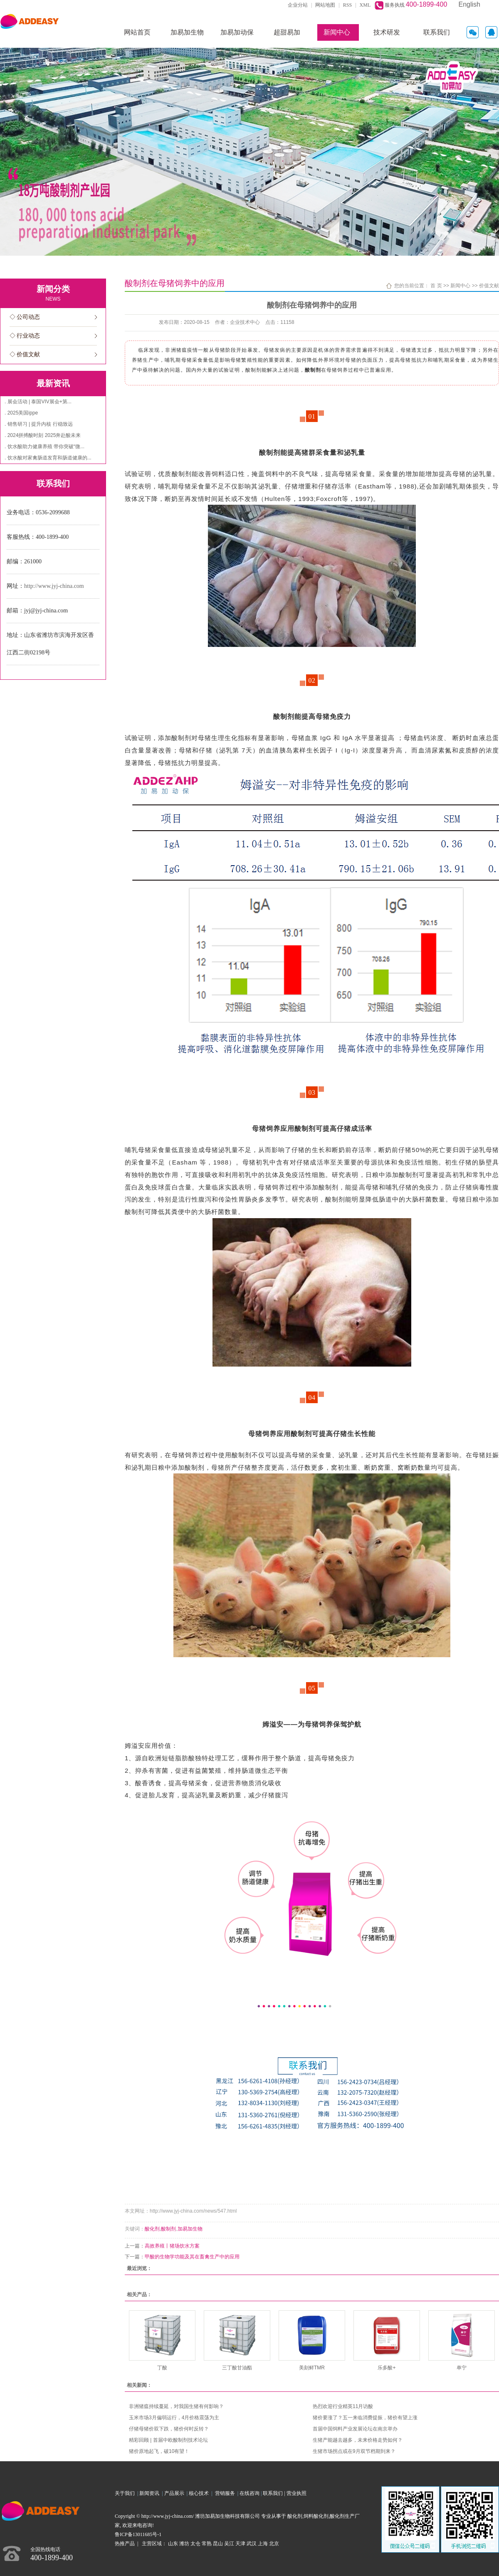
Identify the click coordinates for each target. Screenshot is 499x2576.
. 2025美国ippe (21, 413)
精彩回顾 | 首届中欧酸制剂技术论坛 (168, 2440)
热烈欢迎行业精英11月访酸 (343, 2406)
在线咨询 (249, 2493)
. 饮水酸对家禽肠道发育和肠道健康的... (48, 458)
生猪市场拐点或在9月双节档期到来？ (354, 2451)
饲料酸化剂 (316, 2516)
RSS (347, 5)
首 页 (436, 286)
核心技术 (199, 2493)
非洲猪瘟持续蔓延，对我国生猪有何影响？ (176, 2406)
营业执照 (296, 2493)
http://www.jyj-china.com (54, 586)
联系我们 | (274, 2493)
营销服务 (226, 2493)
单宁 (462, 2368)
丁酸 (162, 2368)
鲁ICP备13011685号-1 (138, 2534)
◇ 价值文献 (25, 354)
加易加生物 (187, 32)
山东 (173, 2543)
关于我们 (126, 2493)
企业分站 (298, 5)
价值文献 (489, 286)
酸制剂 (168, 2229)
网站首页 (137, 32)
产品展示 (175, 2493)
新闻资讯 (150, 2493)
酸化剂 (152, 2229)
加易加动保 (237, 32)
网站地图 (325, 5)
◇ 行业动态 (25, 336)
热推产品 (125, 2543)
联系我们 (436, 32)
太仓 (195, 2543)
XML (365, 5)
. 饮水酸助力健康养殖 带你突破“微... (44, 446)
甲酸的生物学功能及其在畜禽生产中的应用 (192, 2257)
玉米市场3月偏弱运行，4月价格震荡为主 (174, 2418)
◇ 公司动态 (25, 317)
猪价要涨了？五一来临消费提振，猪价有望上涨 (365, 2418)
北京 (274, 2543)
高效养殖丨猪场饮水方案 (172, 2246)
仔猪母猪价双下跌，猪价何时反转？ (169, 2429)
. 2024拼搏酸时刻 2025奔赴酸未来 (43, 435)
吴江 (229, 2543)
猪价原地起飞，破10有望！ (159, 2451)
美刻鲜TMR (312, 2368)
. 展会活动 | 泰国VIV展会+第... (38, 402)
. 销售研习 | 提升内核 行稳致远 (39, 424)
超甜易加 (287, 32)
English (469, 4)
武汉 (252, 2543)
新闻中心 (337, 32)
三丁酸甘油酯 (237, 2368)
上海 (263, 2543)
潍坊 (184, 2543)
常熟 (207, 2543)
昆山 (218, 2543)
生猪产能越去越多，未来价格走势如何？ (358, 2440)
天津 (240, 2543)
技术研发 (386, 32)
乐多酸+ (386, 2368)
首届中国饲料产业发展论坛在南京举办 (355, 2429)
